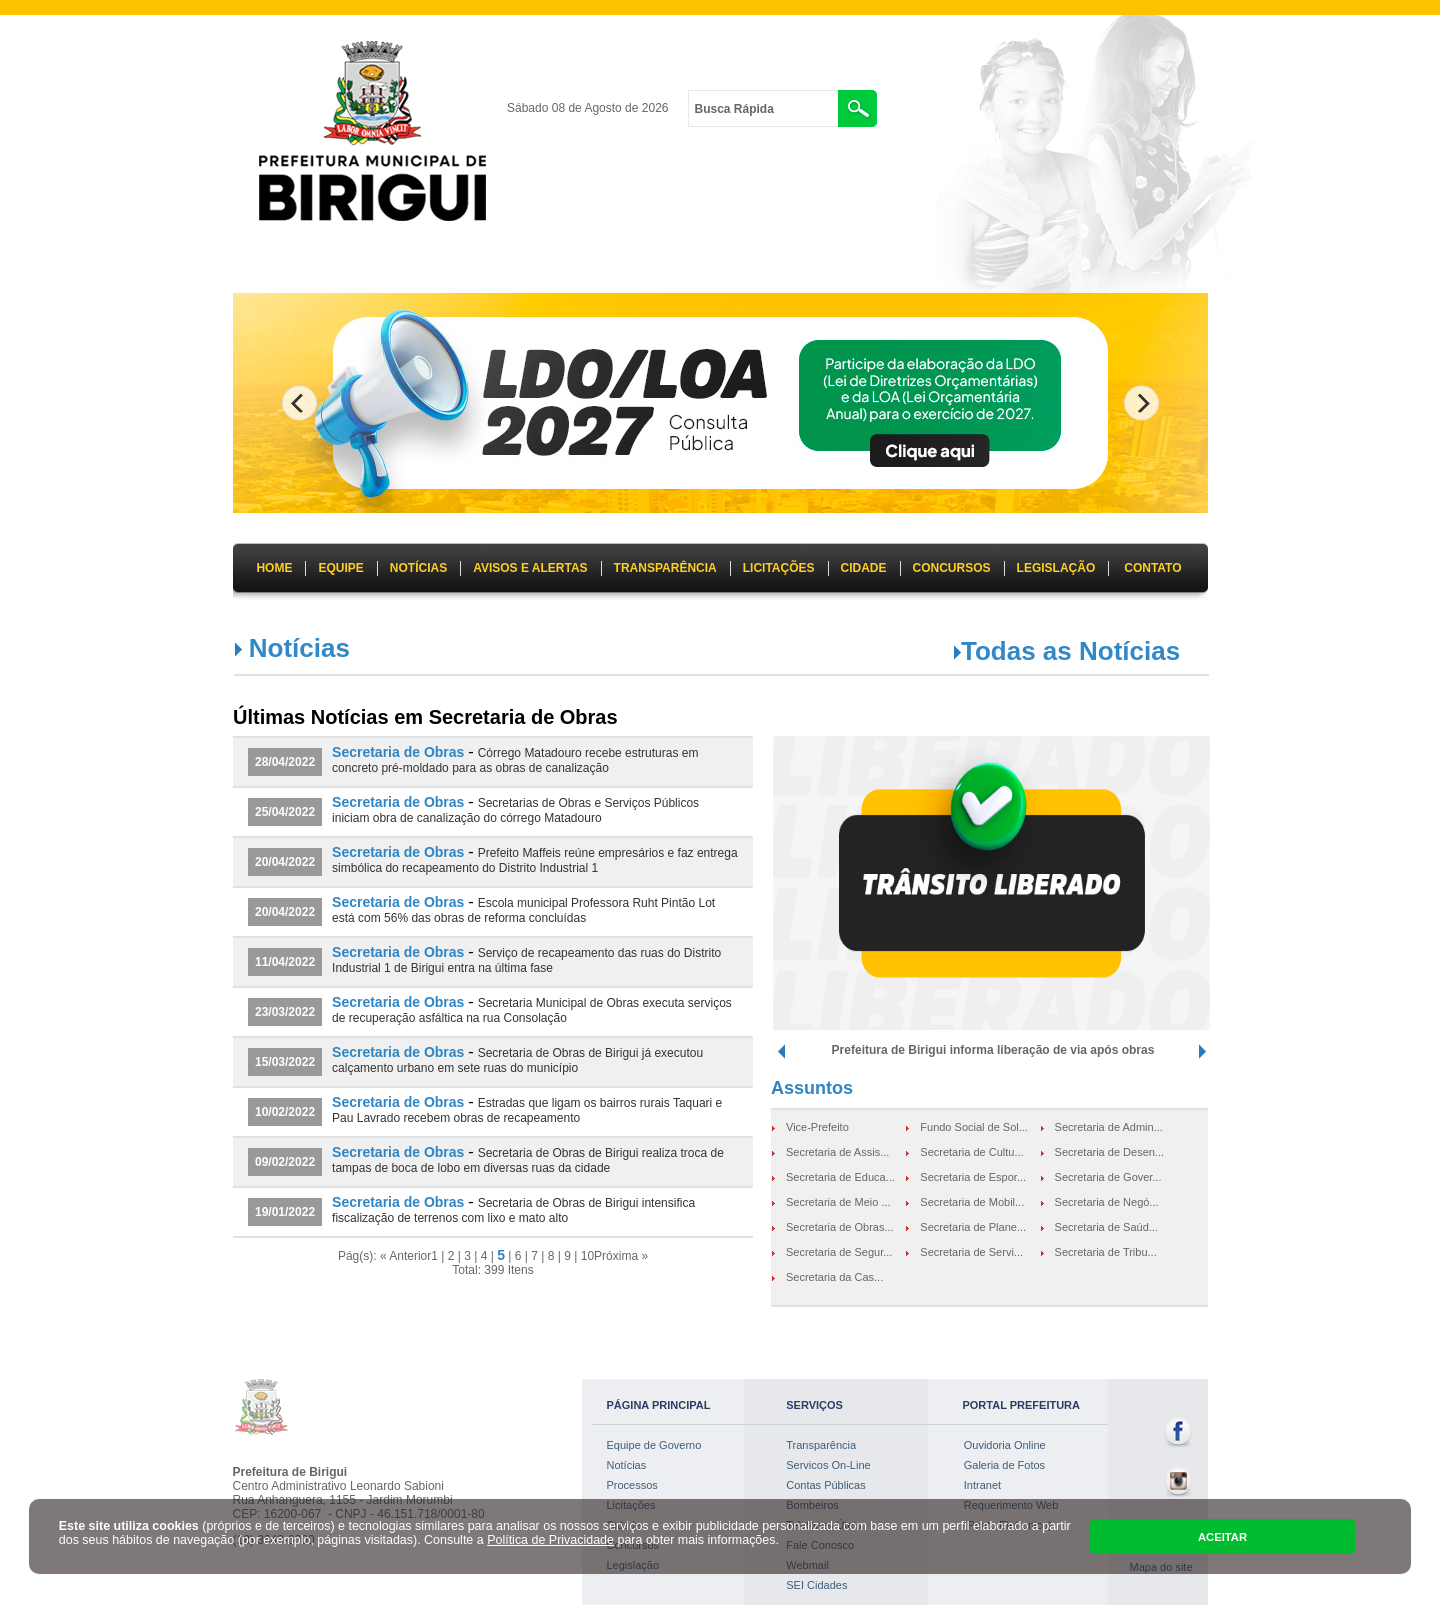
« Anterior (405, 1256)
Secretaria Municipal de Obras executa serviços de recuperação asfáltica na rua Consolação (532, 1010)
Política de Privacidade (550, 1540)
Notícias (627, 1465)
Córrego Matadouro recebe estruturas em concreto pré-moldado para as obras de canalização (515, 760)
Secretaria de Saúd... (1106, 1227)
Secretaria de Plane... (973, 1227)
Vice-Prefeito (817, 1127)
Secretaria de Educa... (840, 1177)
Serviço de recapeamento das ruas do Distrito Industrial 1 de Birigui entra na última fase (526, 960)
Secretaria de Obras (398, 752)
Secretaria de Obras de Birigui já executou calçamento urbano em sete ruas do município (517, 1060)
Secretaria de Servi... (971, 1252)
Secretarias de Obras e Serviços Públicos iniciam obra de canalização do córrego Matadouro (515, 810)
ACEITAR (1222, 1537)
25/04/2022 (285, 812)
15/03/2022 (285, 1062)
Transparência (821, 1445)
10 (587, 1256)
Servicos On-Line (828, 1465)
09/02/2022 (285, 1162)
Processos (632, 1485)
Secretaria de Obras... (840, 1227)
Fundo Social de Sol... (974, 1127)
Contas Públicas (826, 1485)
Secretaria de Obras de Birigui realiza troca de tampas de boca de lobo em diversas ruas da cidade (528, 1160)
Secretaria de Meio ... (838, 1202)
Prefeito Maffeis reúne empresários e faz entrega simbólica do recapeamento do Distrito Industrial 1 (535, 860)
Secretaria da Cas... (834, 1277)
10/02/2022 (285, 1112)
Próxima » (621, 1256)
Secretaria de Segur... (839, 1252)
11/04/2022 (285, 962)
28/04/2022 (285, 762)
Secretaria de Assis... (837, 1152)
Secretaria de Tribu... (1106, 1252)
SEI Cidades (816, 1585)
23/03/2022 (285, 1012)
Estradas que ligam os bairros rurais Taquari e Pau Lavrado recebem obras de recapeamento (527, 1110)
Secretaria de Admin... (1109, 1127)
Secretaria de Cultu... (971, 1152)
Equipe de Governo (654, 1445)
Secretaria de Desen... (1109, 1152)
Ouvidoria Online (1005, 1445)
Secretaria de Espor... (973, 1177)
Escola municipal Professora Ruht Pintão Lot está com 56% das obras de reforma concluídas (523, 910)
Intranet (982, 1485)
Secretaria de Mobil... (972, 1202)
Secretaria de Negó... (1107, 1202)
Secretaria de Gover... (1108, 1177)
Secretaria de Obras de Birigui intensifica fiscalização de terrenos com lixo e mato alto (513, 1210)
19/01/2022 (285, 1212)
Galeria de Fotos (1004, 1465)
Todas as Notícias (1070, 651)
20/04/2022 (285, 862)
